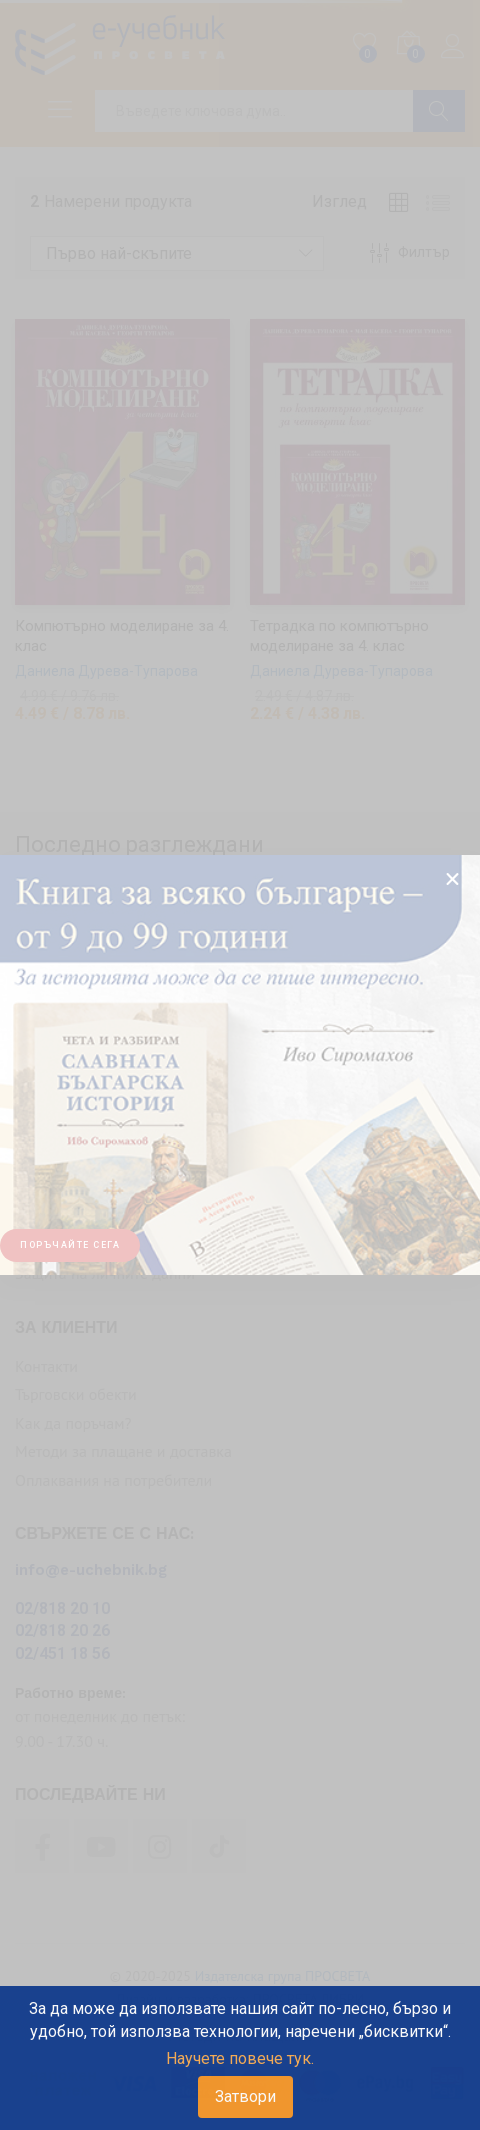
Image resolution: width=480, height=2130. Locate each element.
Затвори (245, 2096)
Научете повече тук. (240, 2058)
